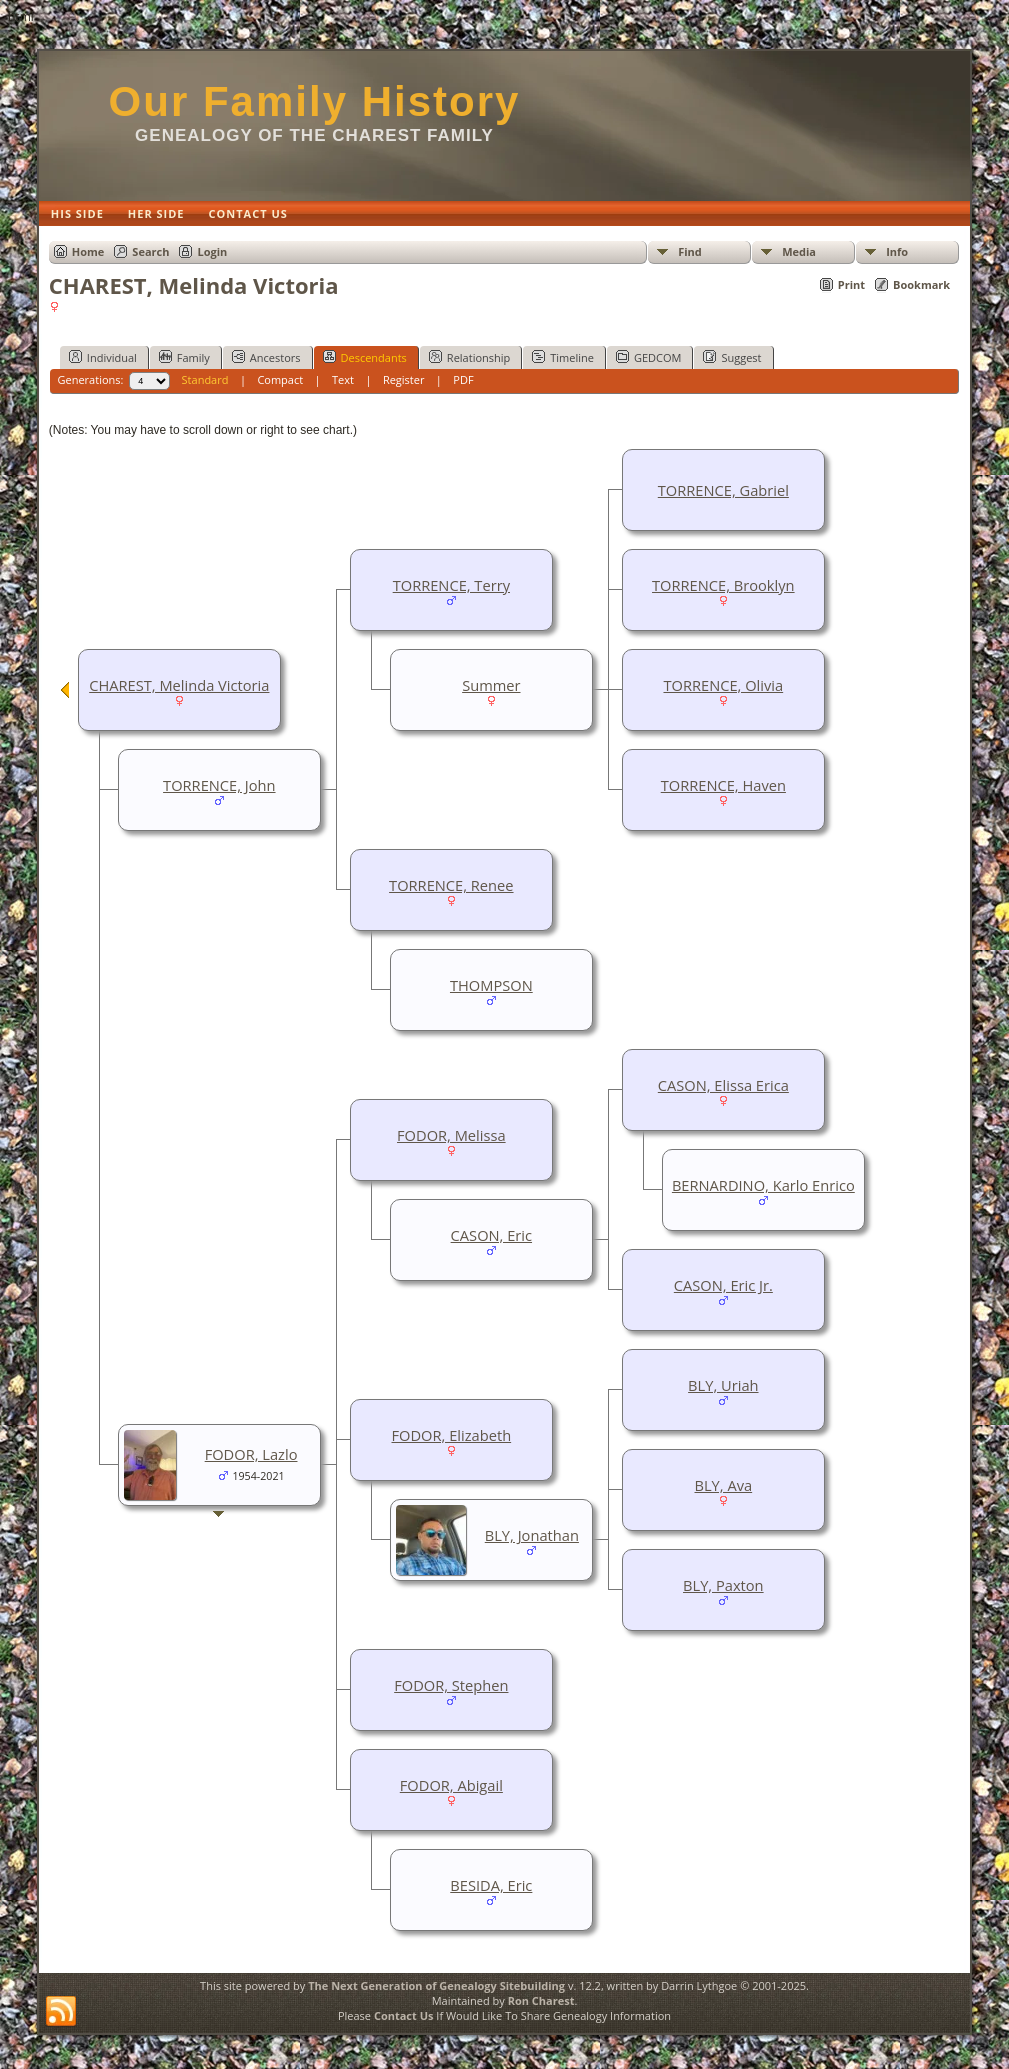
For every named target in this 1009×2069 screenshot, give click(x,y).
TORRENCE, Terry (451, 585)
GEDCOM (648, 357)
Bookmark (921, 284)
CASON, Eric (491, 1235)
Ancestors (266, 357)
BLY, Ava (724, 1485)
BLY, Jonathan (532, 1535)
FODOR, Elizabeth (452, 1435)
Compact (280, 379)
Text (343, 379)
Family (184, 357)
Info (897, 251)
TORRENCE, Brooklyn (723, 585)
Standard (205, 379)
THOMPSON (491, 985)
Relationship (469, 357)
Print (851, 284)
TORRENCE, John (219, 785)
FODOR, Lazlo (251, 1454)
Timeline (563, 357)
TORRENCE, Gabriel (723, 490)
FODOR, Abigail (451, 1785)
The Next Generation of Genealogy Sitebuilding (436, 1985)
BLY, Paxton (723, 1585)
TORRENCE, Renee (451, 885)
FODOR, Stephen (451, 1685)
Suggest (732, 357)
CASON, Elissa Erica (723, 1085)
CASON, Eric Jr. (723, 1285)
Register (404, 379)
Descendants (365, 357)
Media (799, 251)
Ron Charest (541, 2000)
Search (150, 251)
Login (212, 251)
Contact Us (404, 2015)
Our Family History (315, 101)
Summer (491, 685)
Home (88, 251)
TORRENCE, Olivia (723, 685)
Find (690, 251)
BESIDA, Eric (491, 1885)
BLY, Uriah (723, 1385)
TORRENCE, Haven (723, 785)
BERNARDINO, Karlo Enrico (763, 1185)
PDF (463, 379)
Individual (103, 357)
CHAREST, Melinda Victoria (179, 685)
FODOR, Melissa (451, 1135)
